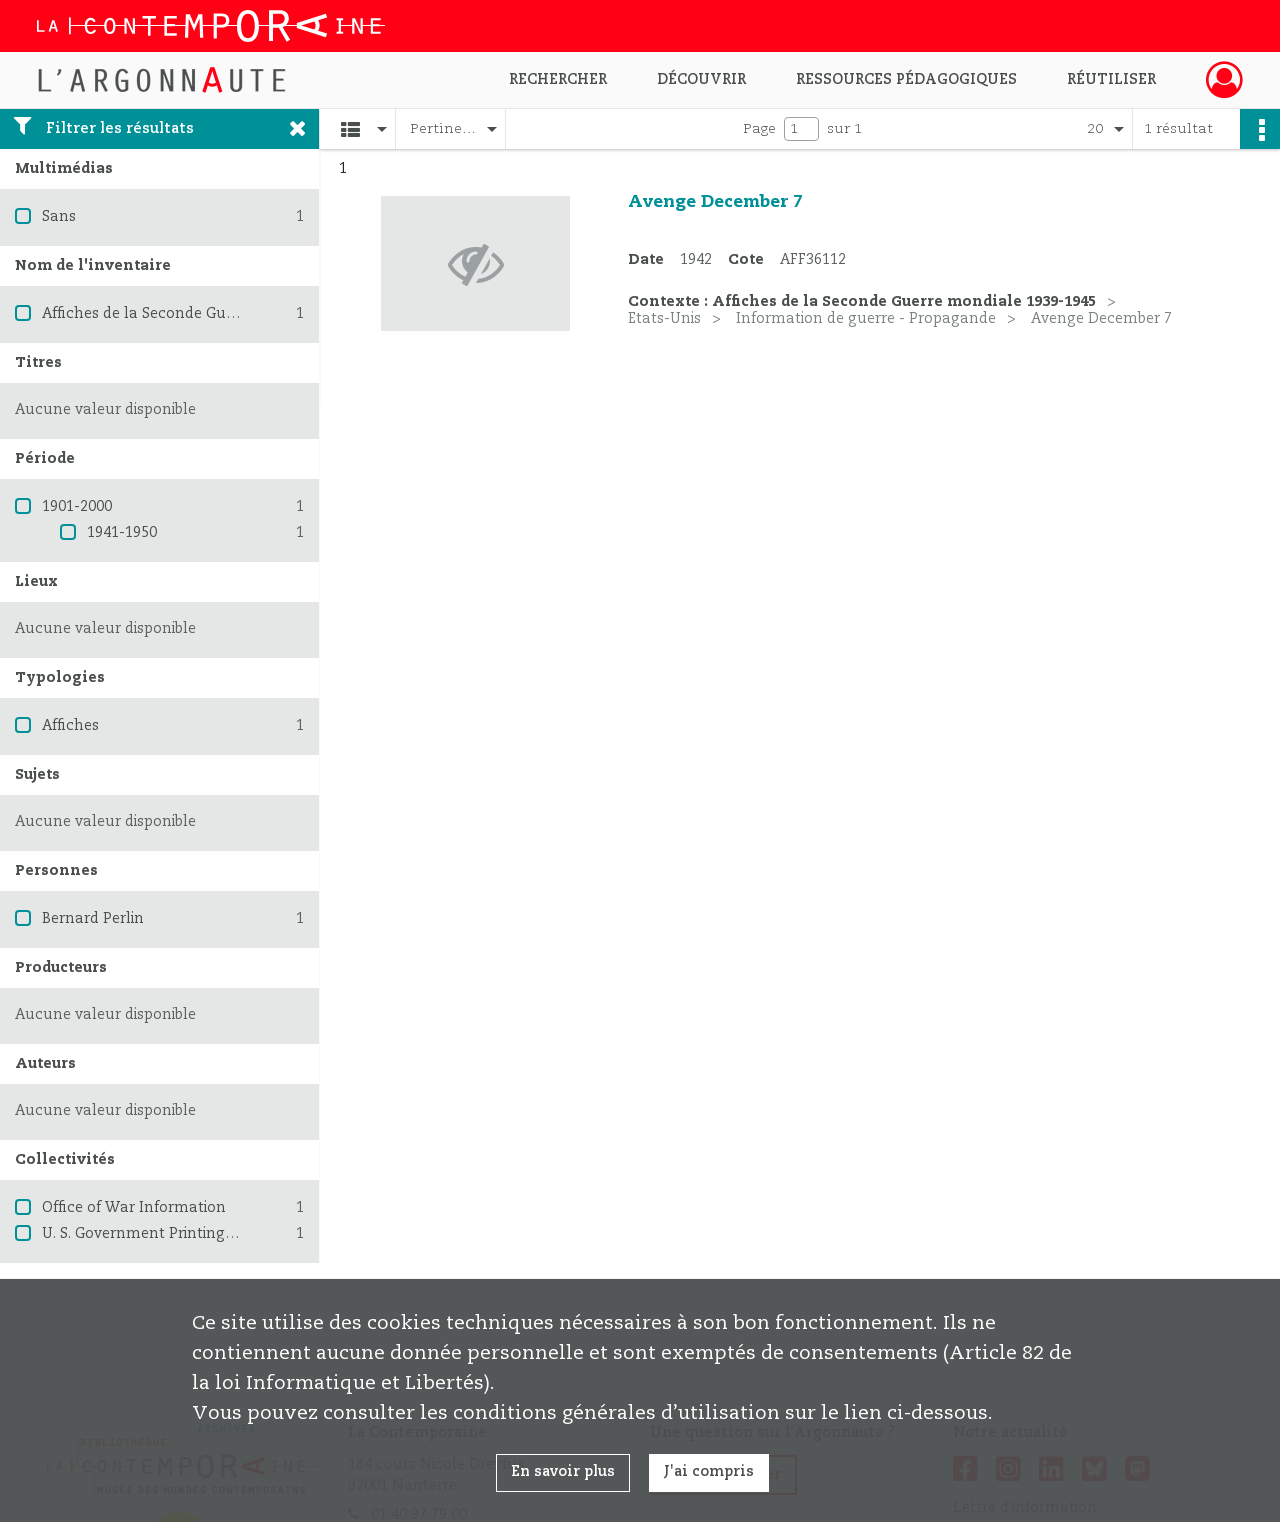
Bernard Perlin (93, 919)
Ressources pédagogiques (906, 80)
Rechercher (558, 80)
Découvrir (701, 80)
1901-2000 (77, 507)
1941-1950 (122, 533)
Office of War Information (134, 1208)
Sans (59, 217)
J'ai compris (709, 1472)
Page (759, 129)
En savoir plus (563, 1472)
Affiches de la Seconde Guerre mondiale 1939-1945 (221, 314)
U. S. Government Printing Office (156, 1234)
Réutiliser (1111, 80)
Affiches (70, 726)
